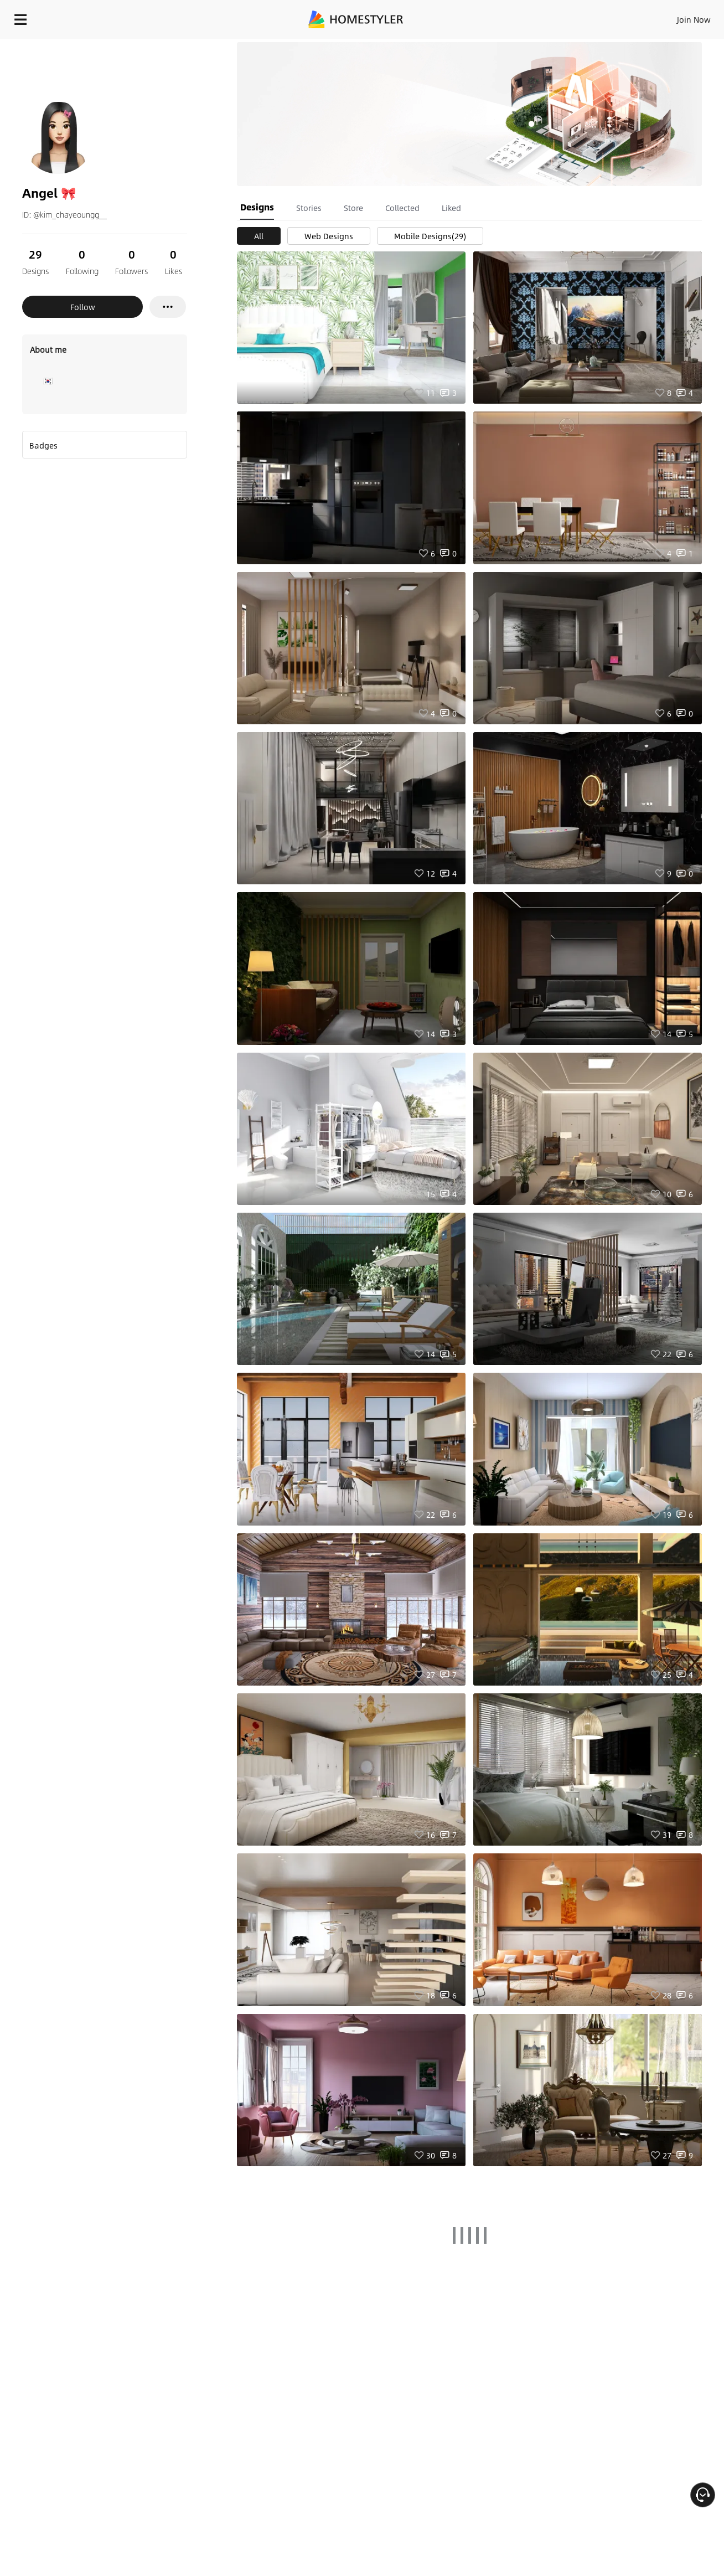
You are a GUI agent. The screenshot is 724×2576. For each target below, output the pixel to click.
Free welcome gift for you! (494, 46)
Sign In (519, 17)
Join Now (560, 17)
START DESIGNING (669, 17)
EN (598, 17)
